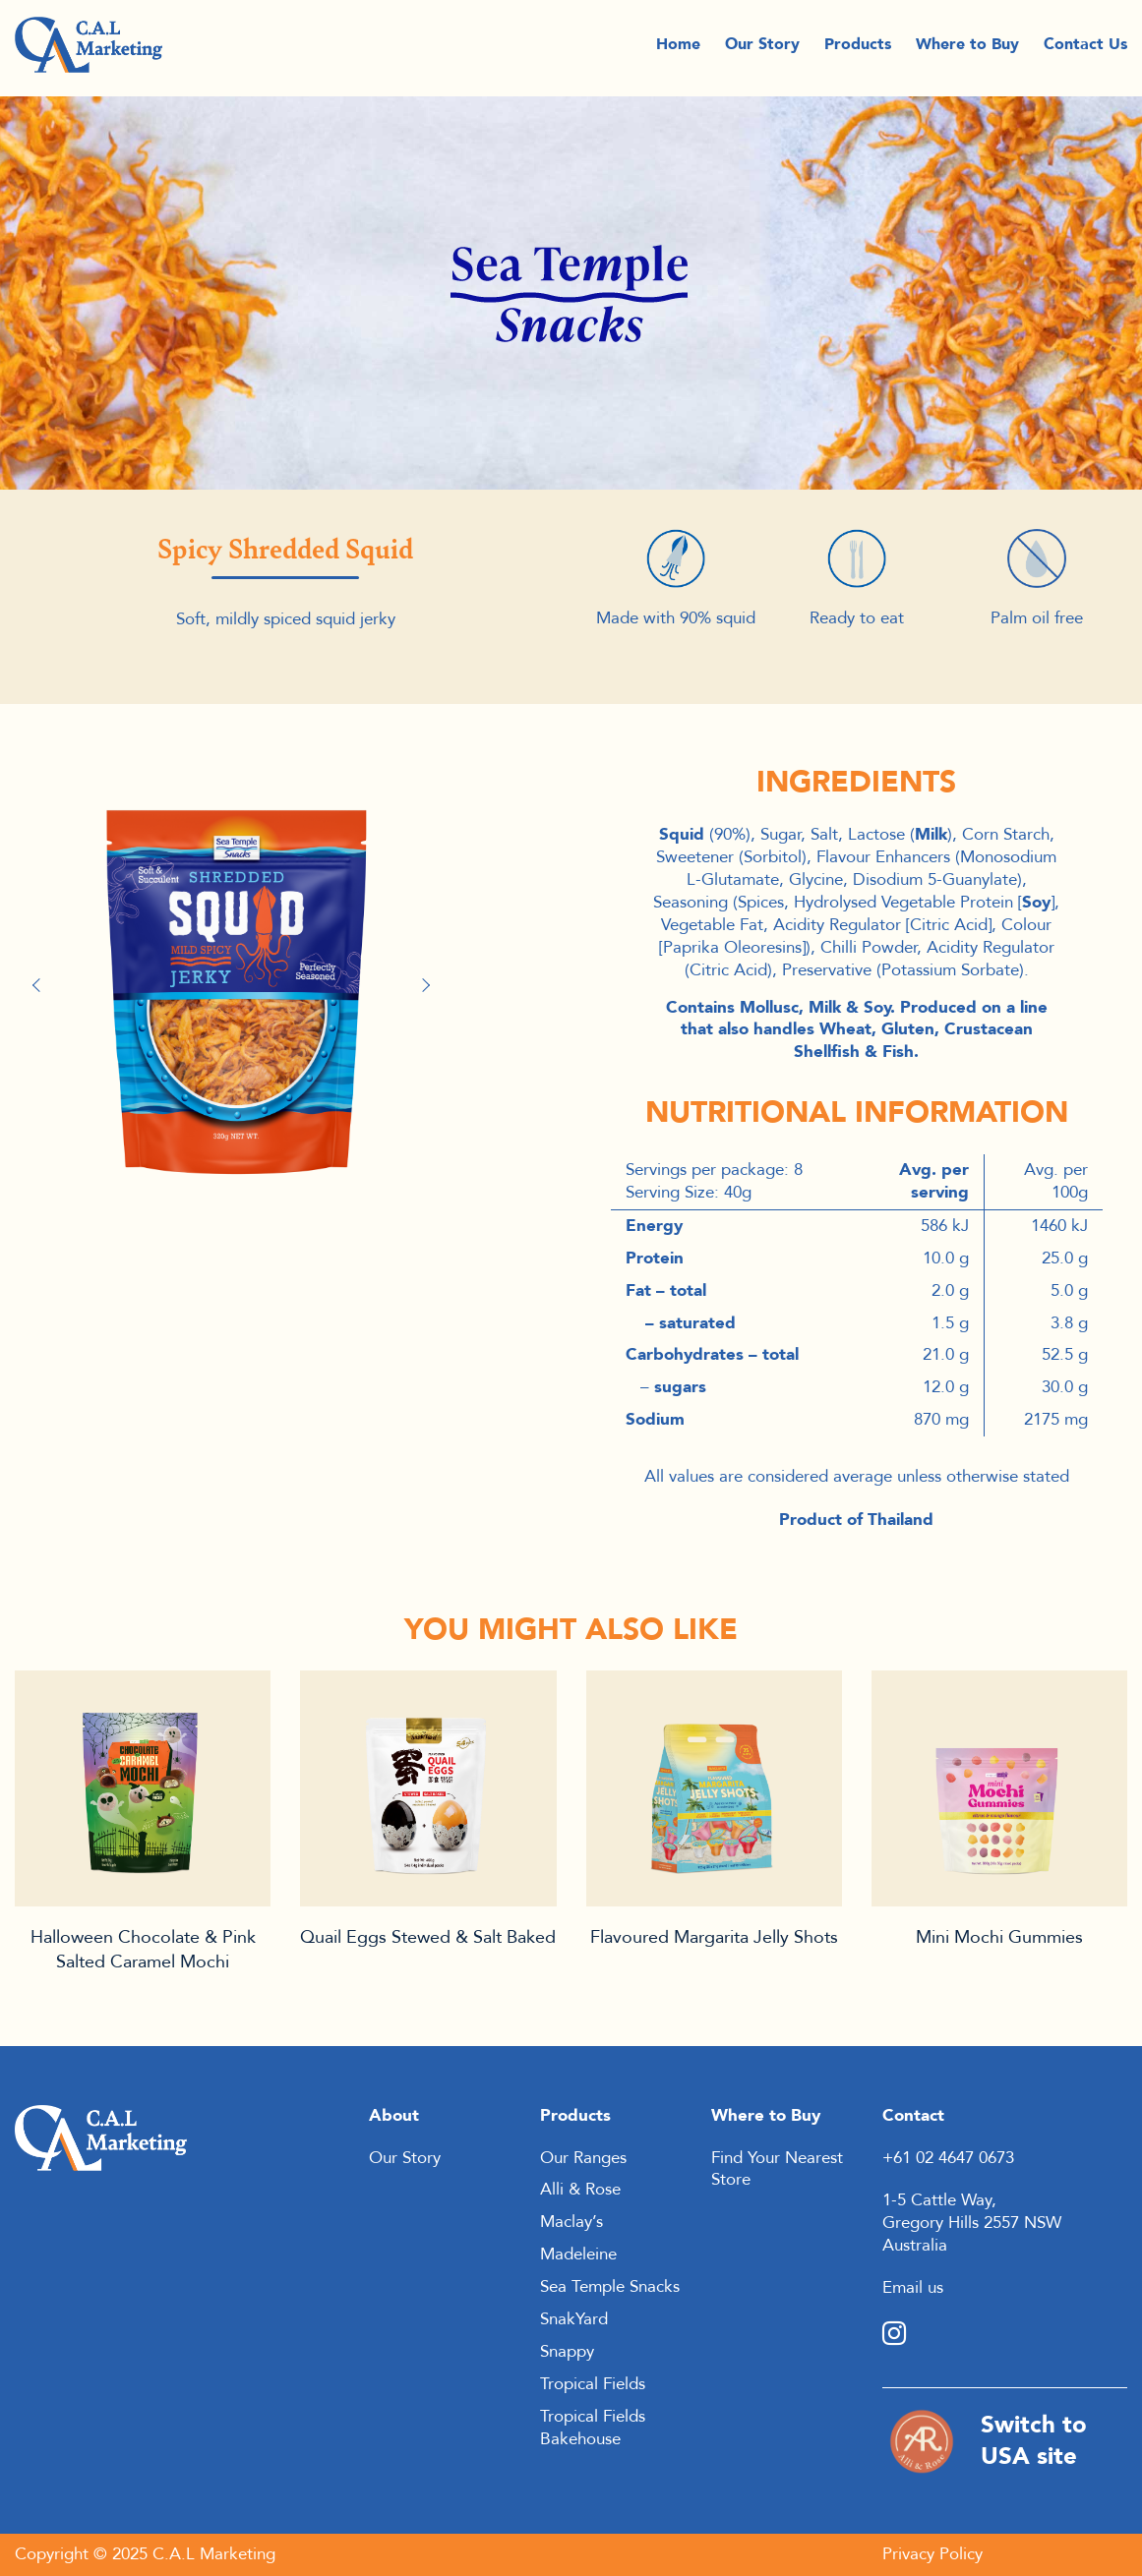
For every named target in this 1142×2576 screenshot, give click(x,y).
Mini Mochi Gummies (999, 1937)
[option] (236, 975)
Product (142, 1788)
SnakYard (574, 2319)
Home (678, 48)
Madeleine (578, 2254)
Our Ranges (583, 2157)
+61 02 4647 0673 (948, 2157)
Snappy (567, 2351)
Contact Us (1085, 48)
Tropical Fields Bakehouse (592, 2427)
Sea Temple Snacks (610, 2286)
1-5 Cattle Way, (939, 2200)
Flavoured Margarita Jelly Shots (714, 1937)
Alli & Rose (580, 2189)
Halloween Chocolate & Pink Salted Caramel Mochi (143, 1949)
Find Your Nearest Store (777, 2169)
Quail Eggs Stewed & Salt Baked (428, 1937)
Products (857, 48)
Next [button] (428, 985)
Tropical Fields (592, 2383)
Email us (912, 2287)
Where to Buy (967, 48)
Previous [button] (44, 985)
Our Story (762, 48)
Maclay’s (571, 2221)
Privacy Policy (932, 2554)
